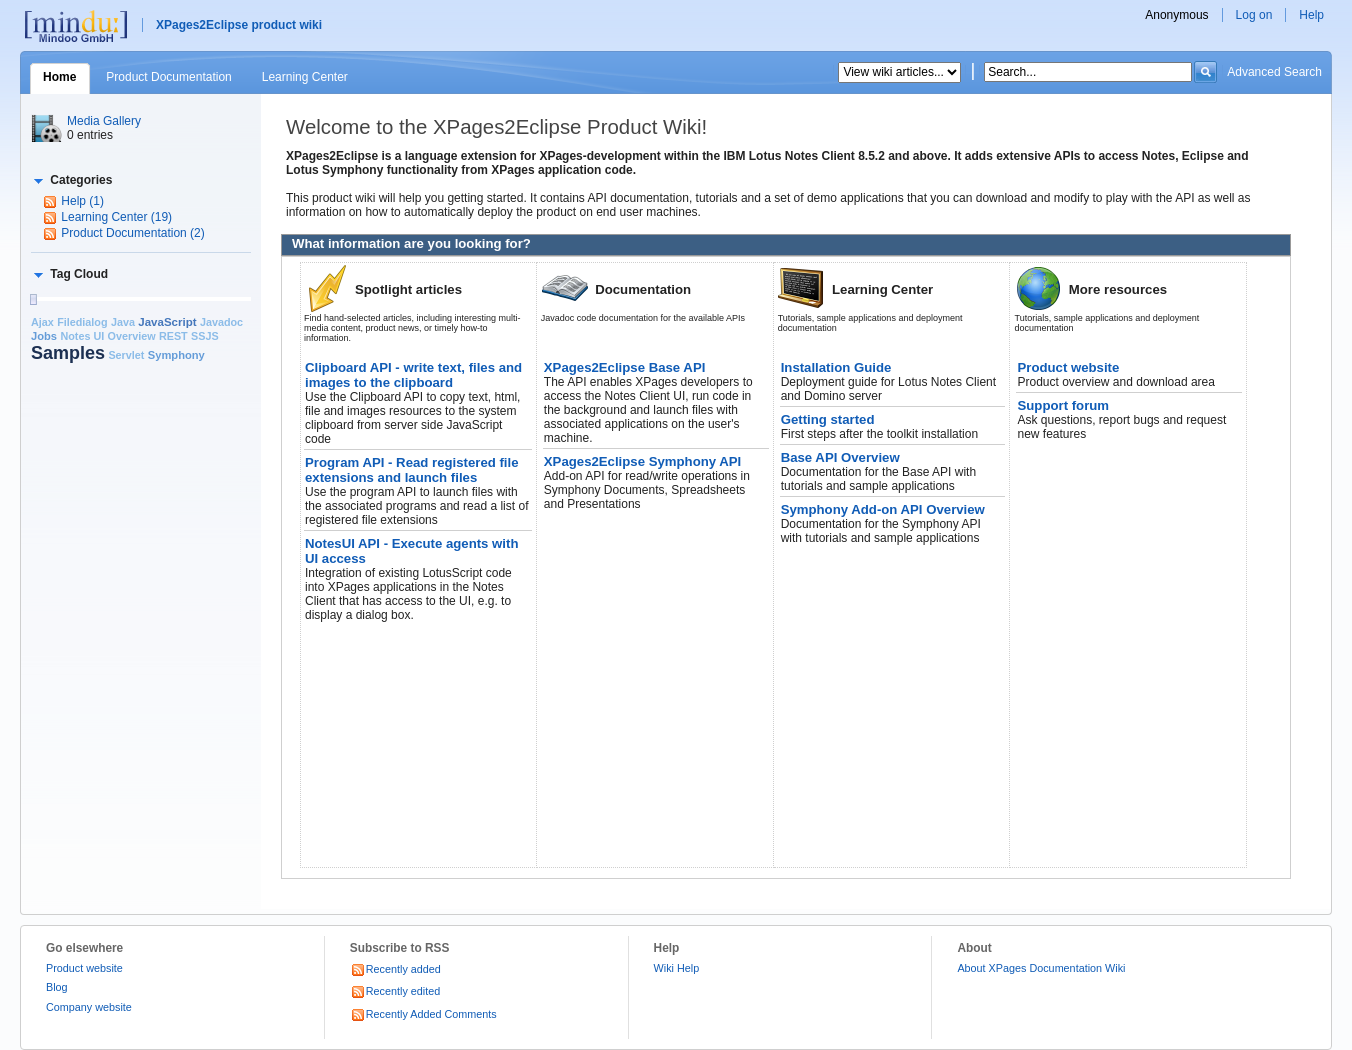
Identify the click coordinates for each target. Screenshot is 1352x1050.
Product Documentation (168, 77)
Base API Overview (840, 457)
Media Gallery (104, 121)
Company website (89, 1007)
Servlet (126, 355)
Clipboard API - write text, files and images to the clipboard (413, 375)
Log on (1254, 15)
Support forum (1063, 405)
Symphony (176, 355)
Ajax (42, 322)
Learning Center (305, 77)
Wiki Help (677, 968)
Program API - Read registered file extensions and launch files (412, 470)
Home (59, 77)
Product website (1068, 367)
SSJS (205, 336)
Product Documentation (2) (132, 233)
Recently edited (395, 991)
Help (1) (82, 201)
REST (173, 336)
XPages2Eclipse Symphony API (642, 461)
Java (123, 322)
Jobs (44, 336)
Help (1311, 15)
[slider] (33, 299)
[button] (71, 180)
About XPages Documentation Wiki (1041, 968)
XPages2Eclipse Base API (625, 367)
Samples (68, 353)
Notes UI (82, 336)
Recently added (395, 969)
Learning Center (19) (116, 217)
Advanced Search (1274, 72)
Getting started (828, 419)
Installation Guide (836, 367)
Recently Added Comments (423, 1014)
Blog (57, 987)
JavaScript (167, 322)
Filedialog (82, 322)
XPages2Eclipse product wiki (239, 25)
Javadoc (221, 322)
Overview (132, 336)
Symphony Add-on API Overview (883, 509)
